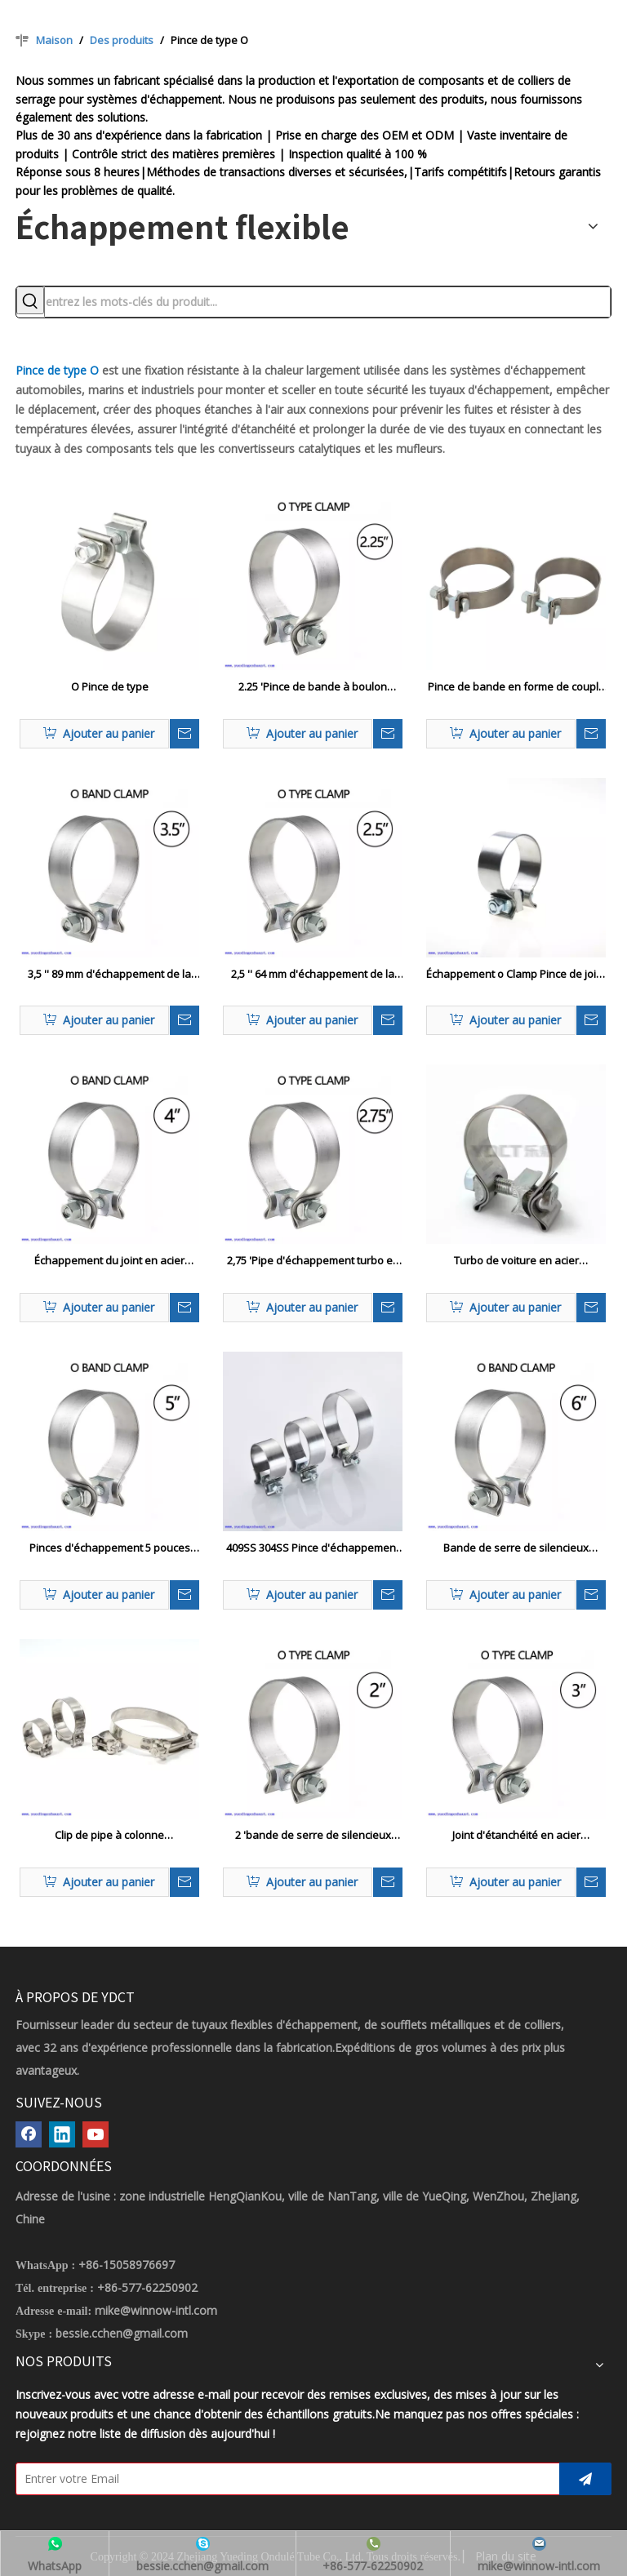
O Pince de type (110, 686)
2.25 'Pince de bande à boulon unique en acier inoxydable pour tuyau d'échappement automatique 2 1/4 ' (313, 687)
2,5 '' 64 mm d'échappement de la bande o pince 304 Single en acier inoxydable (313, 974)
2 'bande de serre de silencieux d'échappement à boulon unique (313, 1836)
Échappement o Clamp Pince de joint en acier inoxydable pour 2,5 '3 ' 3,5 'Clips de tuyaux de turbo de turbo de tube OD (516, 974)
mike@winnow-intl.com (156, 2310)
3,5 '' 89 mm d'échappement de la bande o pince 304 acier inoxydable (110, 974)
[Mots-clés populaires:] (30, 300)
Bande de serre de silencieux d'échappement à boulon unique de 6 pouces (516, 1548)
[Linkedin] (62, 2134)
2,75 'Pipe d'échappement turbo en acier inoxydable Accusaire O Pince (312, 1261)
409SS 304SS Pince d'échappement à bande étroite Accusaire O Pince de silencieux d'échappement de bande (312, 1548)
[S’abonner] (585, 2479)
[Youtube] (95, 2134)
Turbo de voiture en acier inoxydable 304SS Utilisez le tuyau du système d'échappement (516, 1261)
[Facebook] (29, 2134)
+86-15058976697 (126, 2264)
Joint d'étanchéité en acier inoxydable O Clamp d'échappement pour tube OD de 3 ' (516, 1836)
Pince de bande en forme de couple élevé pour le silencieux (516, 687)
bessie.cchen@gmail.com (122, 2333)
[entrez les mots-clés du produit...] (327, 302)
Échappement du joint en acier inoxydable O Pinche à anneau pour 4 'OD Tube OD (109, 1261)
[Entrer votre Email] (283, 2478)
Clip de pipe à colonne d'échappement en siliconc (109, 1836)
